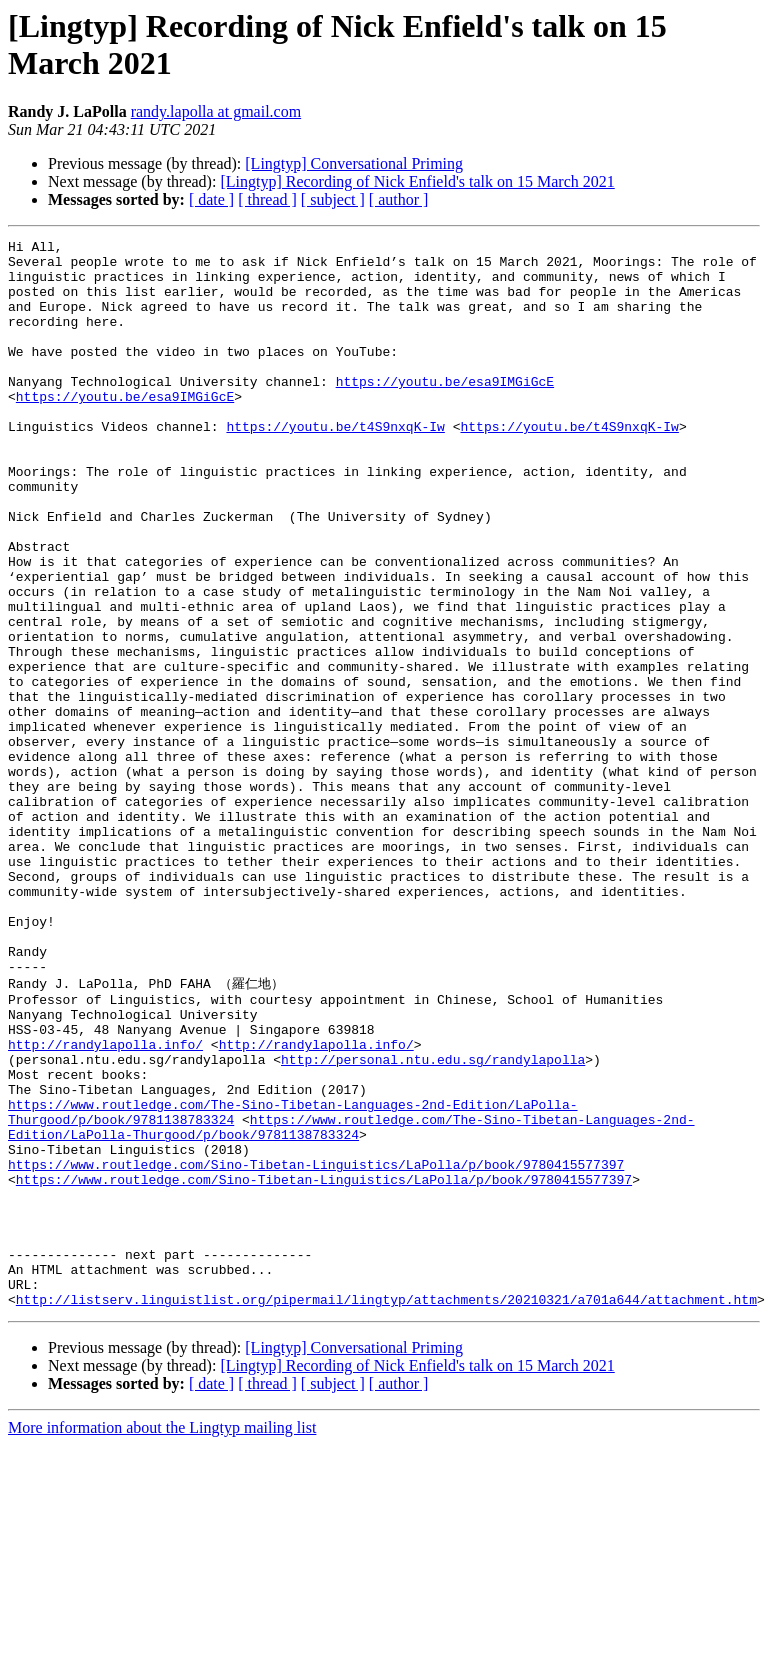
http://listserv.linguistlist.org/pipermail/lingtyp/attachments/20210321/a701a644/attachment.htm (386, 1510)
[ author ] (399, 199)
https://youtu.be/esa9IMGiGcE (445, 411)
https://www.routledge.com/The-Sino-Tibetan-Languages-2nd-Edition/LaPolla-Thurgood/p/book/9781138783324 (351, 1303)
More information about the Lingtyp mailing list (162, 1638)
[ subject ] (333, 199)
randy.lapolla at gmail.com (216, 111)
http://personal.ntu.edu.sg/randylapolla (433, 1222)
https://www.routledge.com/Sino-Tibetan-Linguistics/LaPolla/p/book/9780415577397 (316, 1348)
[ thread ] (267, 199)
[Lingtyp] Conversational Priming (354, 163)
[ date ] (211, 199)
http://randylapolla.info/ (105, 1204)
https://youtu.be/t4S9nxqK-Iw (335, 465)
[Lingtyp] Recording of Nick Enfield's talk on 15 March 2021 (417, 181)
